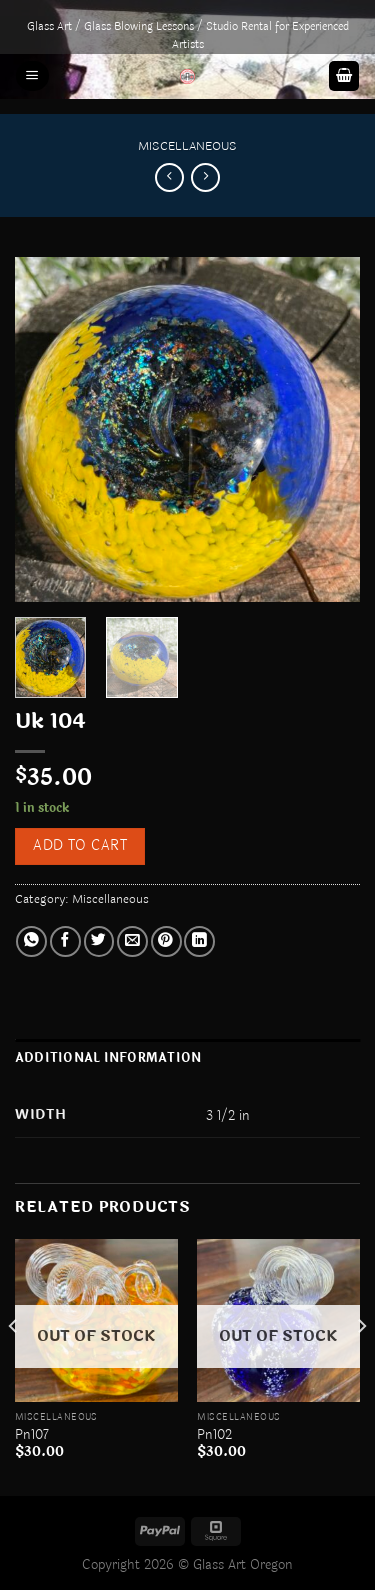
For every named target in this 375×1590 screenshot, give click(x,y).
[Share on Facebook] (65, 941)
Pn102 (214, 1435)
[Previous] (14, 1365)
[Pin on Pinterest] (166, 941)
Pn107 (32, 1435)
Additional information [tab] (108, 1058)
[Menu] (32, 76)
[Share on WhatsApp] (31, 941)
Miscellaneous (187, 146)
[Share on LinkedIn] (199, 941)
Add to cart (80, 845)
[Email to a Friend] (132, 941)
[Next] (361, 1365)
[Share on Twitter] (99, 941)
